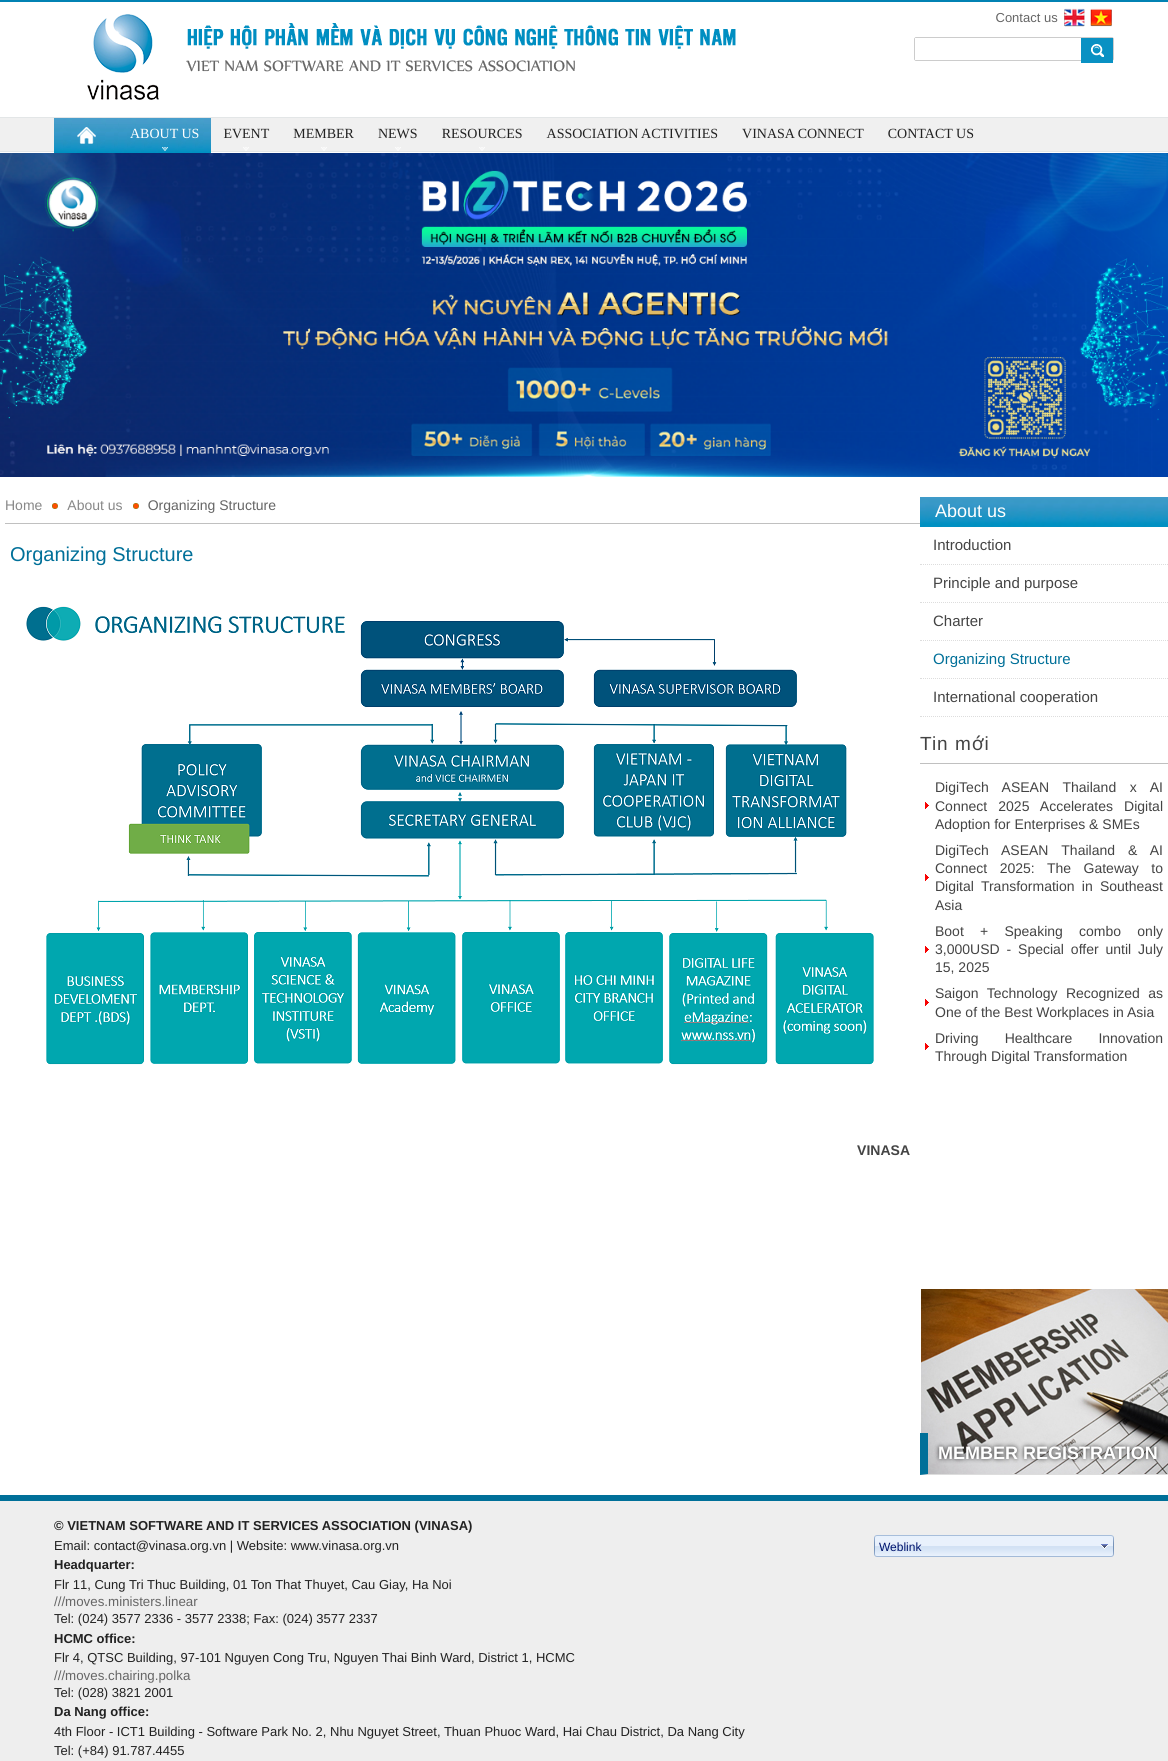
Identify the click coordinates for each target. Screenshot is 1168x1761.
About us (94, 505)
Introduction (972, 545)
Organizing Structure (212, 505)
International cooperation (1015, 697)
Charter (958, 621)
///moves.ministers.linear (126, 1601)
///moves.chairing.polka (122, 1675)
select (1105, 1546)
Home (23, 505)
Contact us (1027, 17)
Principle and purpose (1005, 583)
